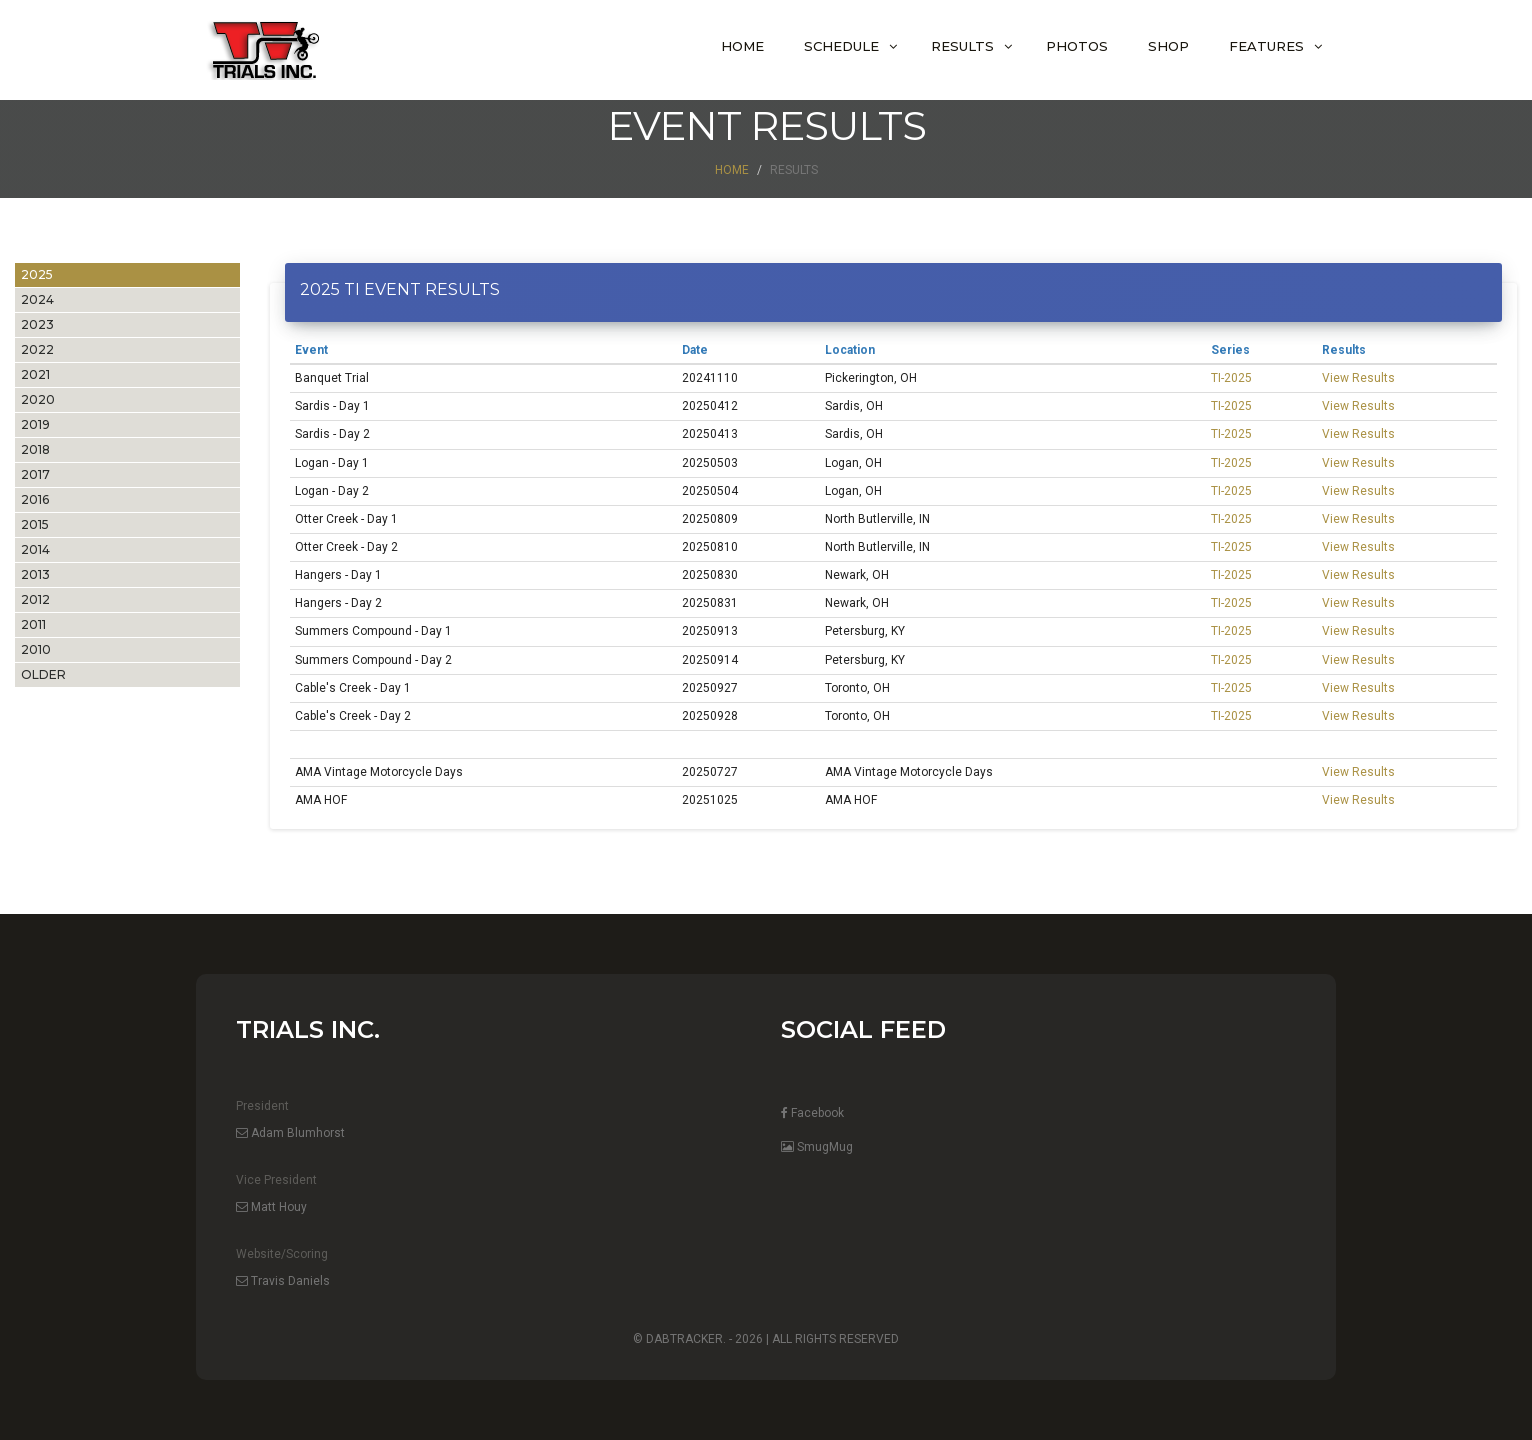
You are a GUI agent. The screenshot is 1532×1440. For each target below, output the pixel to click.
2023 (37, 324)
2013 (35, 574)
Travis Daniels (283, 1281)
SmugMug (817, 1147)
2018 (35, 449)
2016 (35, 499)
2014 (35, 549)
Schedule (841, 46)
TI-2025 (1231, 378)
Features (1266, 46)
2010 (36, 649)
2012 (35, 599)
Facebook (812, 1113)
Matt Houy (271, 1207)
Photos (1077, 46)
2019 (35, 424)
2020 (38, 399)
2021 (35, 374)
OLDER (43, 674)
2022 (37, 349)
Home (742, 46)
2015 (35, 524)
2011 (33, 624)
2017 (35, 474)
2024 (37, 299)
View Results (1358, 378)
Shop (1168, 46)
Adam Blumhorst (290, 1133)
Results (962, 46)
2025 (37, 274)
